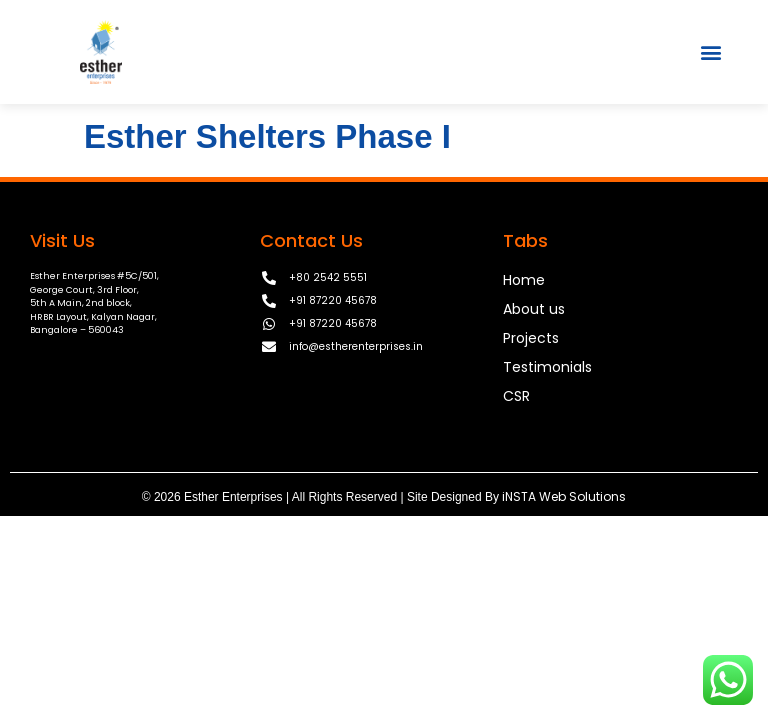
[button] (711, 51)
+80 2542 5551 (328, 277)
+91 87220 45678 (333, 300)
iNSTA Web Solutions (564, 496)
